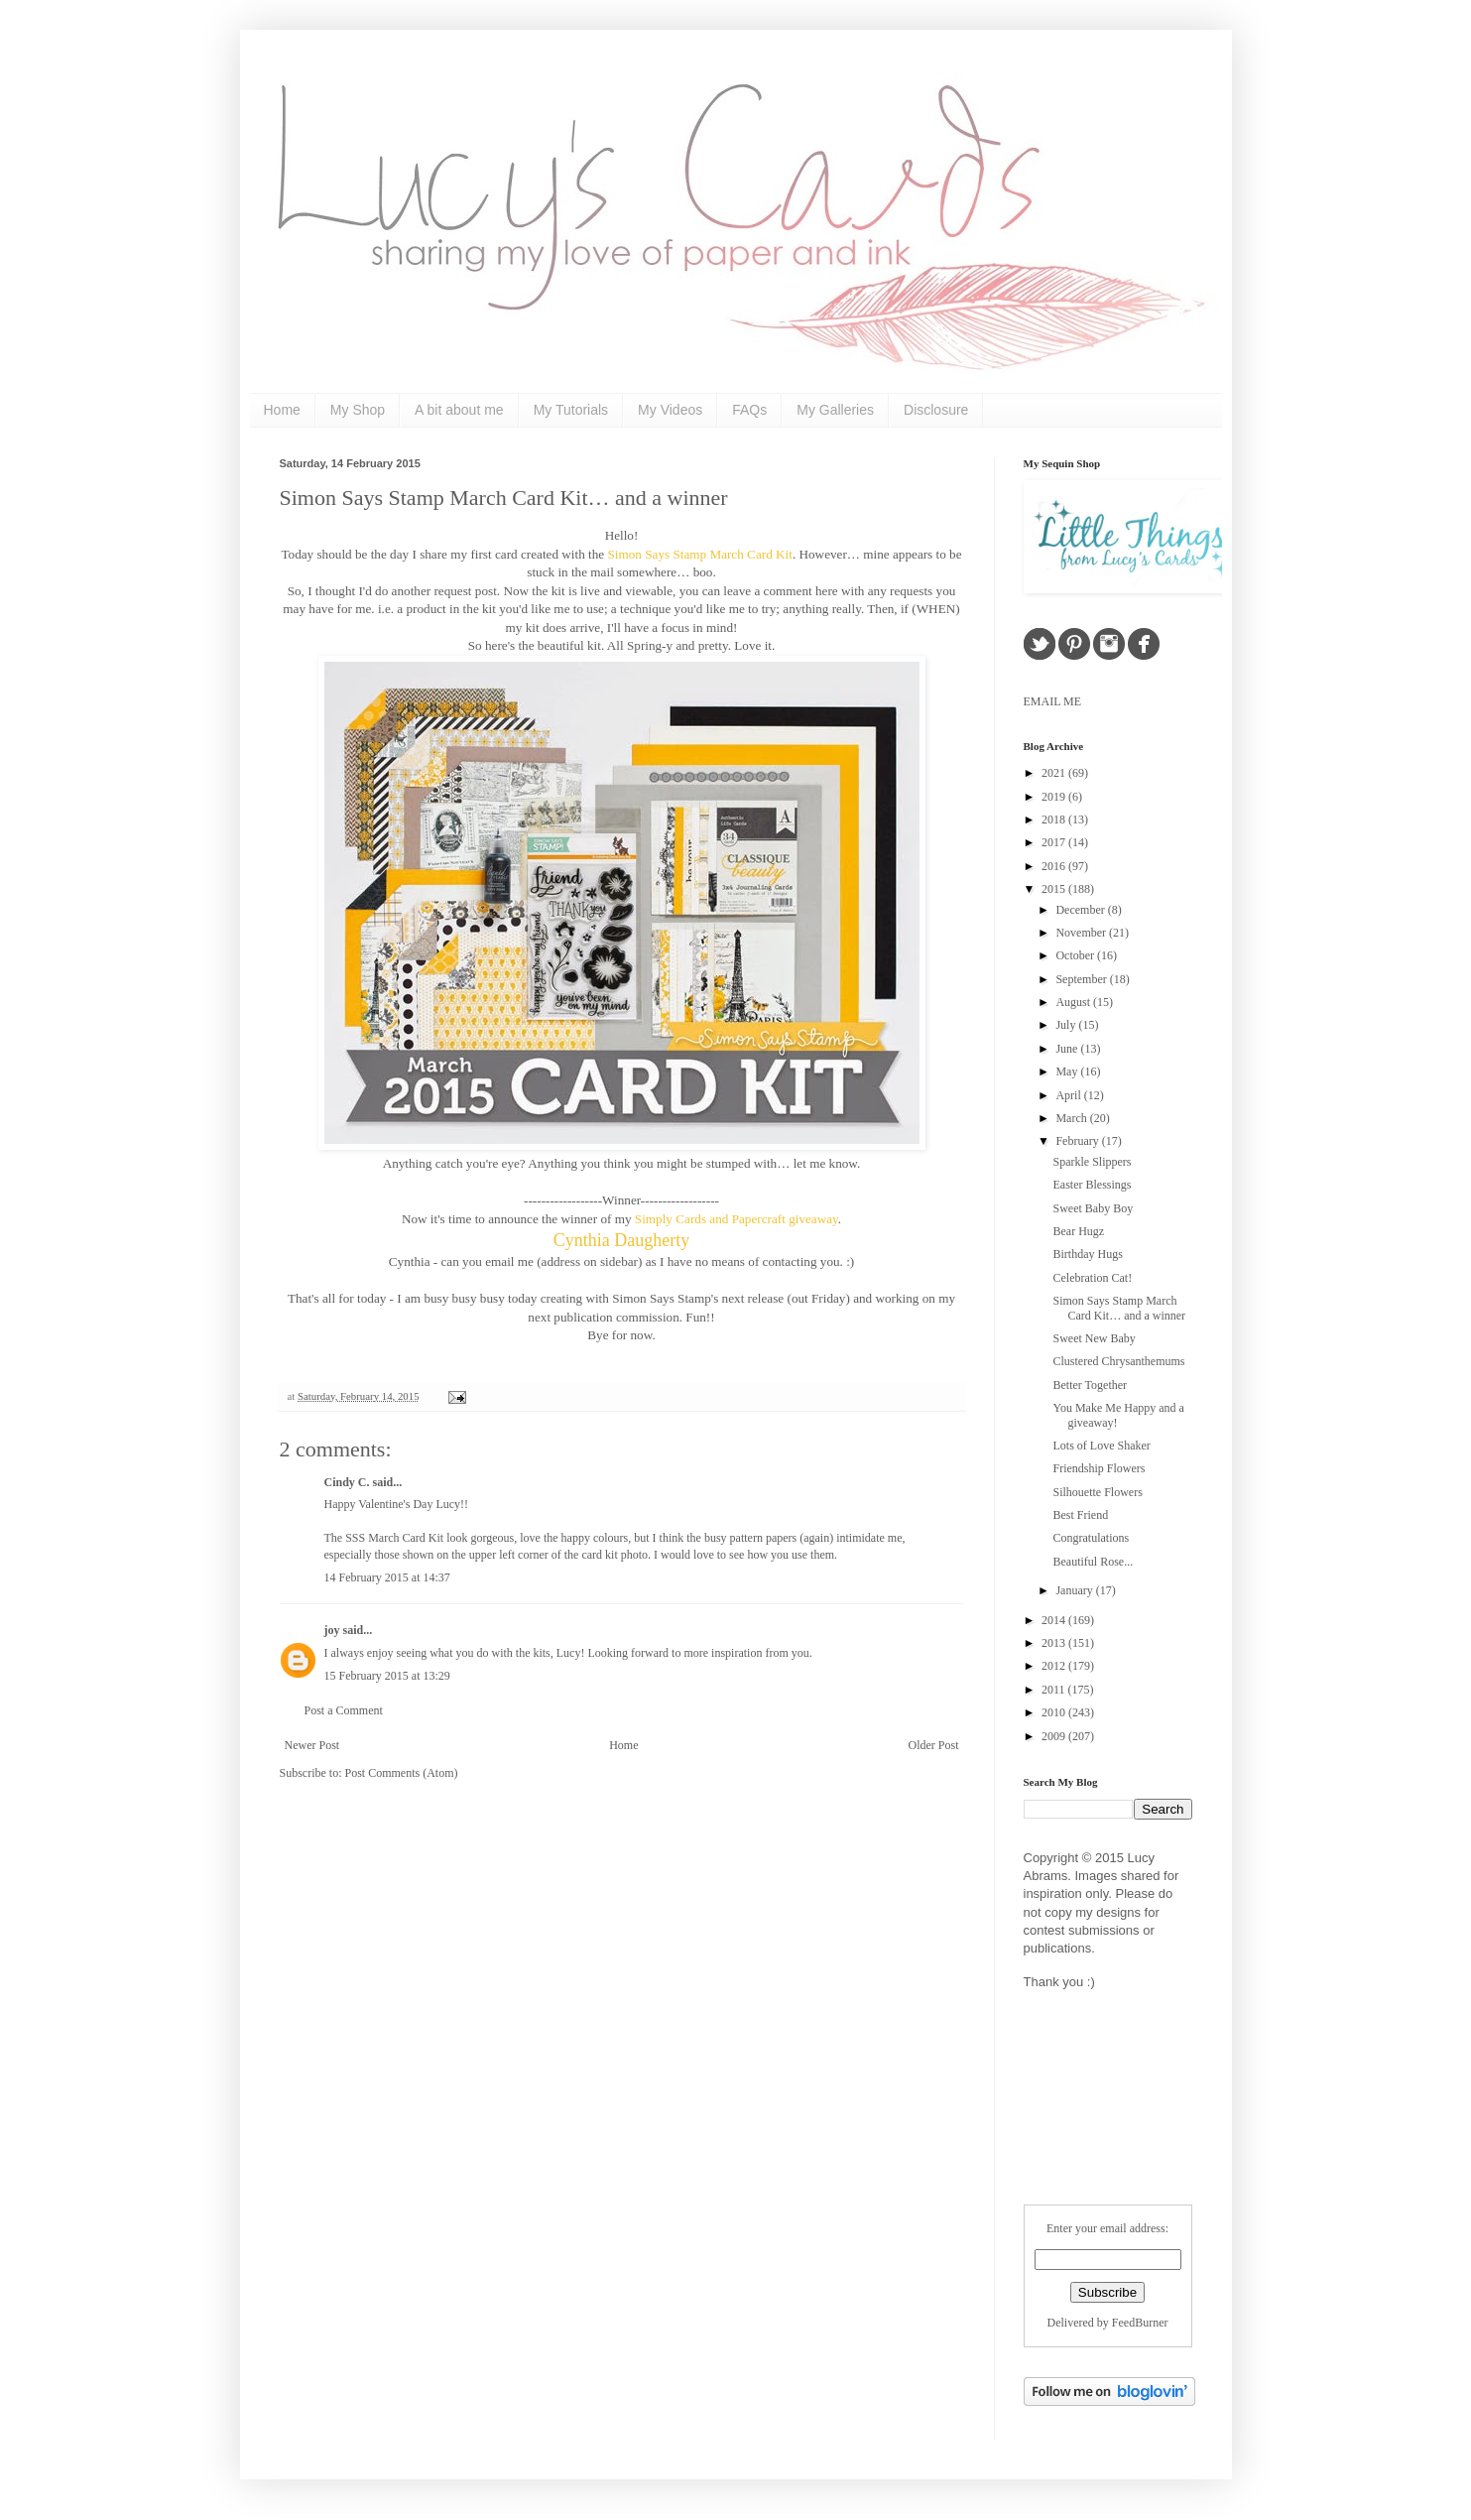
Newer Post (312, 1745)
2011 (1055, 1690)
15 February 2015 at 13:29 (387, 1676)
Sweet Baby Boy (1092, 1208)
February (1078, 1141)
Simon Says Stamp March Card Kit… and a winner (504, 497)
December (1081, 910)
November (1082, 933)
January (1075, 1590)
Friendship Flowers (1098, 1468)
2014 (1055, 1620)
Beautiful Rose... (1092, 1562)
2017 (1055, 842)
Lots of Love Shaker (1101, 1445)
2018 (1055, 819)
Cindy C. (347, 1482)
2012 (1055, 1666)
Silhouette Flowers (1097, 1492)
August (1074, 1002)
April (1069, 1095)
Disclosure (936, 410)
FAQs (749, 410)
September (1082, 979)
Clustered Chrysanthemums (1118, 1361)
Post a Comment (344, 1710)
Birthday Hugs (1087, 1254)
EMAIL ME (1053, 701)
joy (332, 1630)
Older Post (934, 1745)
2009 (1055, 1736)
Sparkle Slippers (1091, 1162)
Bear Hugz (1078, 1231)
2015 (1055, 889)
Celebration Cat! (1092, 1278)
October (1076, 955)
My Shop (357, 410)
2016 (1055, 866)
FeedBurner (1140, 2323)
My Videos (670, 410)
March (1072, 1118)
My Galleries (835, 410)
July (1066, 1025)
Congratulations (1090, 1538)
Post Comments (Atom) (401, 1773)
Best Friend (1080, 1515)
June (1067, 1049)
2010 (1055, 1712)
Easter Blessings (1091, 1185)
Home (282, 410)
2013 (1055, 1643)
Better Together (1089, 1385)
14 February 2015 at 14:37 (387, 1577)
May (1067, 1071)
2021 (1055, 773)
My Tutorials (571, 410)
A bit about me (459, 410)
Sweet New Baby (1093, 1338)
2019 (1055, 797)
